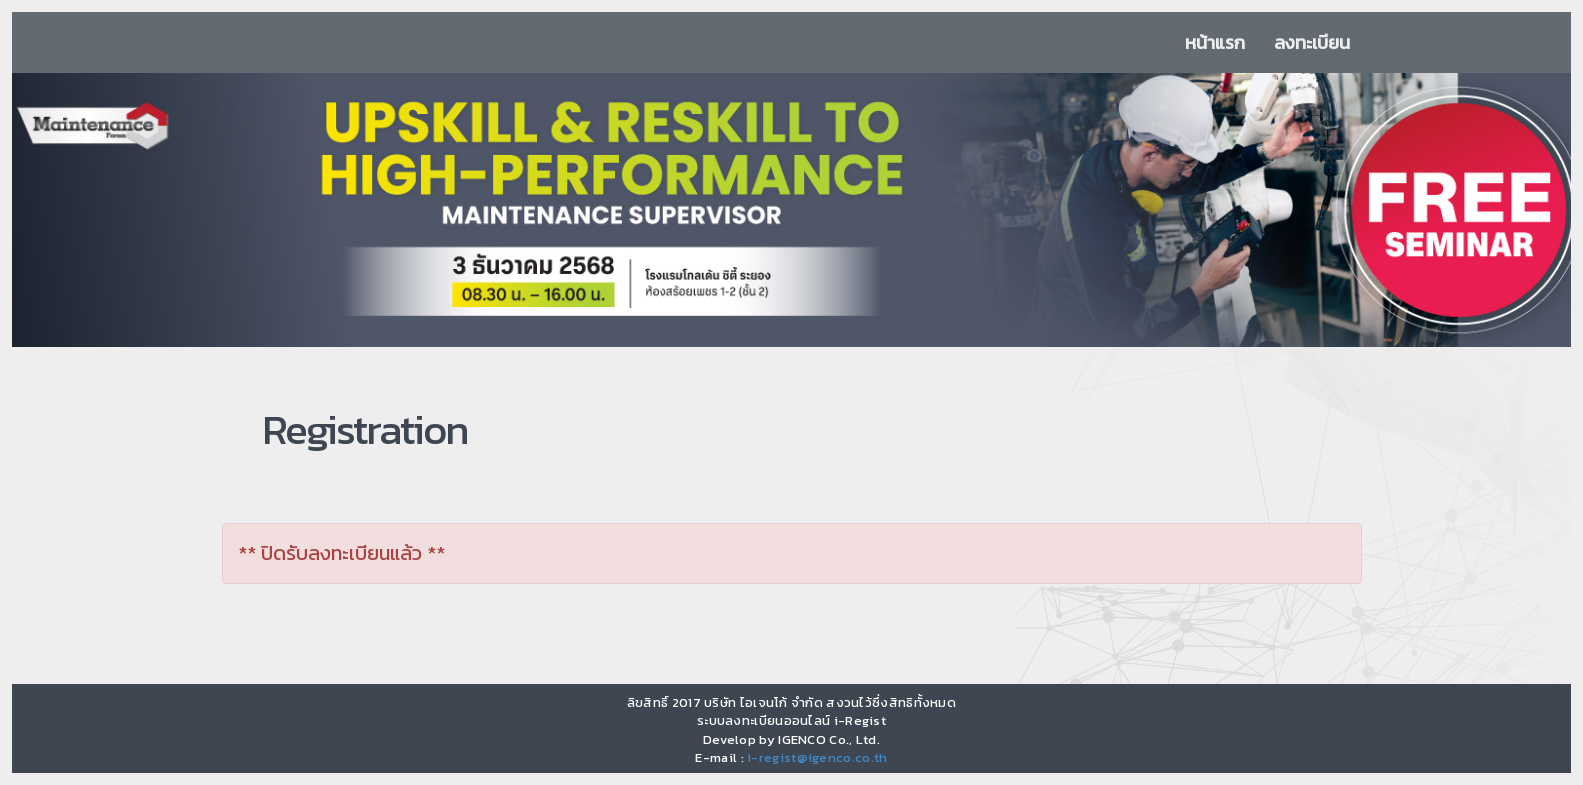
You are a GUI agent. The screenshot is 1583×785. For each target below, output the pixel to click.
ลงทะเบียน (1312, 42)
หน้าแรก (1215, 42)
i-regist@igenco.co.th (817, 757)
